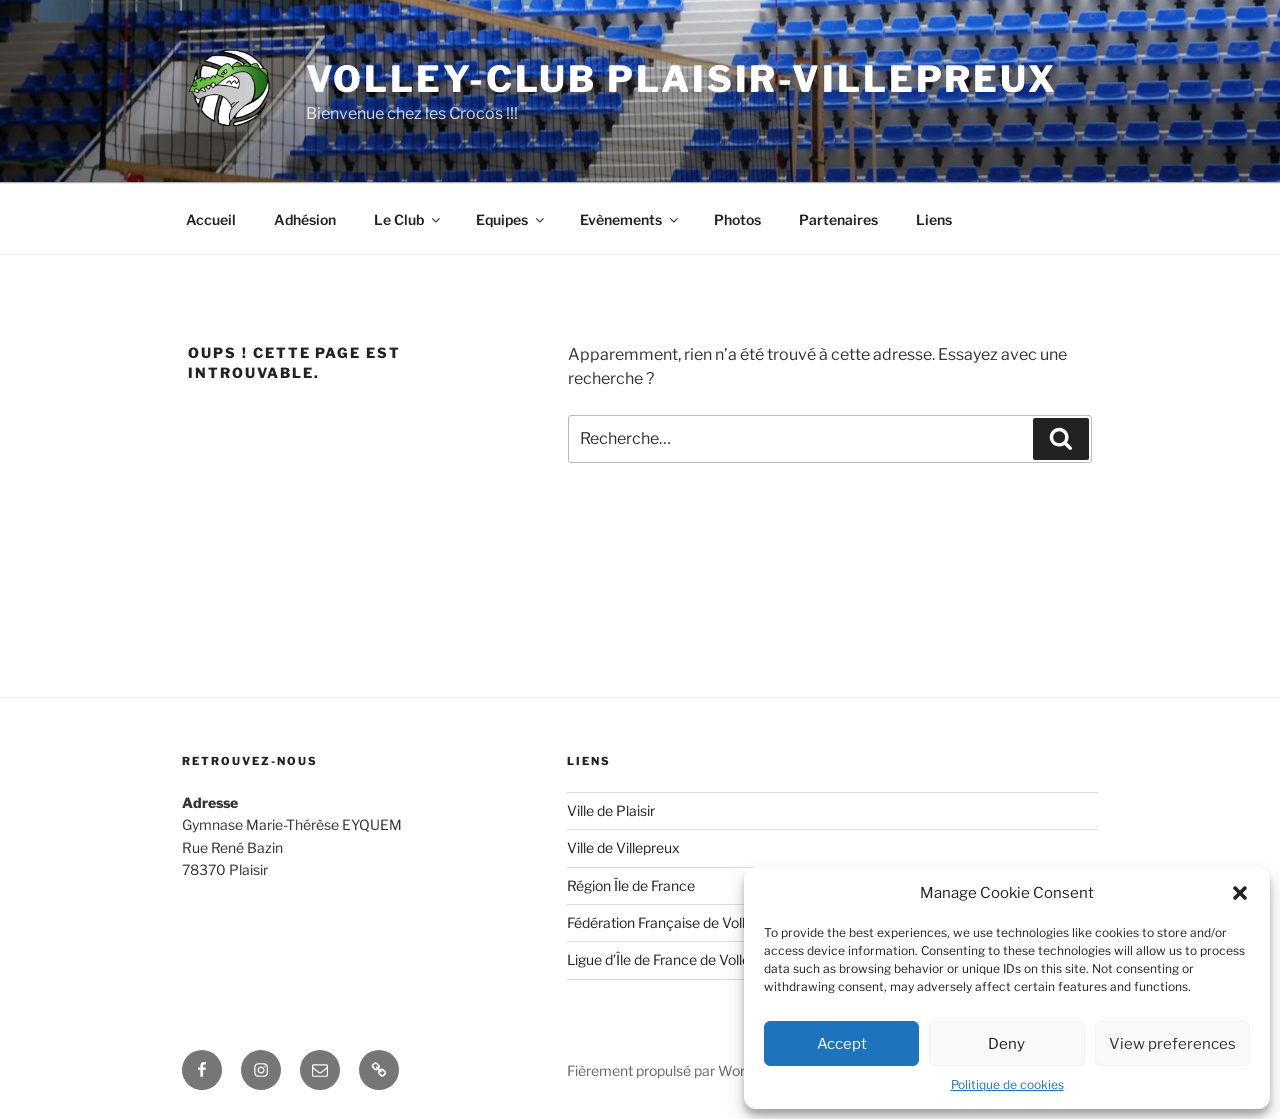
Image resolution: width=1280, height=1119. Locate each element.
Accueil (211, 219)
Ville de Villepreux (623, 847)
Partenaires (838, 219)
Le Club (408, 219)
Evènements (630, 219)
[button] (1240, 893)
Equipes (511, 219)
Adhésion (305, 219)
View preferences (1172, 1044)
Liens (934, 219)
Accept (842, 1044)
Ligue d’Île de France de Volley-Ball (676, 959)
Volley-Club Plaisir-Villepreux (682, 79)
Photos (737, 219)
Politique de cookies (1007, 1084)
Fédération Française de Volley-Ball (678, 922)
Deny (1006, 1044)
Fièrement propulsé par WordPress (678, 1070)
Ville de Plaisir (611, 810)
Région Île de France (631, 885)
